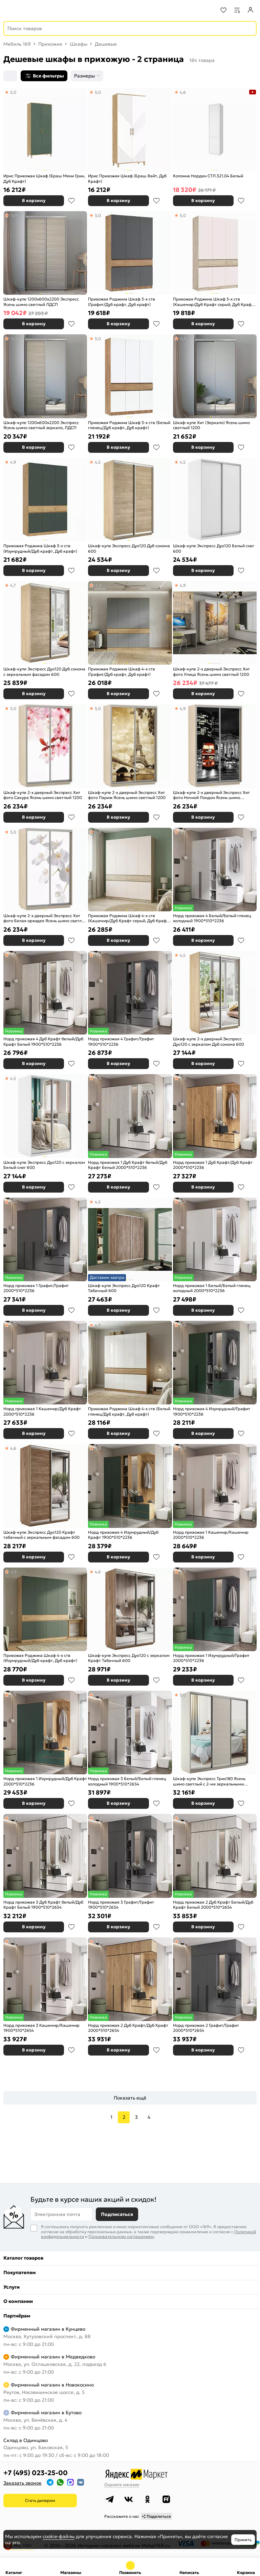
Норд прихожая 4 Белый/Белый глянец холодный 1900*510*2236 (212, 918)
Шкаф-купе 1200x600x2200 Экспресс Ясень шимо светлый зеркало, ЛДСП (41, 425)
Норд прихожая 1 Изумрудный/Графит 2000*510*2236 (211, 1658)
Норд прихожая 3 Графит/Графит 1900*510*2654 (121, 1905)
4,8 (98, 585)
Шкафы (78, 44)
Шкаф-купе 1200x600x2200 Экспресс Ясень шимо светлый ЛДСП (41, 301)
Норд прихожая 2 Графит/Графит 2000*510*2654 (206, 2028)
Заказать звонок (22, 2483)
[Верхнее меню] (9, 10)
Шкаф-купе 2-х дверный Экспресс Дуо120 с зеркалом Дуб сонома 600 (208, 1041)
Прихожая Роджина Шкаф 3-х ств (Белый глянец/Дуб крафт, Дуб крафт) (129, 425)
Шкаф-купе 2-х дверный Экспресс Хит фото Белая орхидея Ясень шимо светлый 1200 (45, 918)
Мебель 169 (17, 44)
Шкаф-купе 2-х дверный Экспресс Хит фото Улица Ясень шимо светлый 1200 (211, 671)
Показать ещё (130, 2098)
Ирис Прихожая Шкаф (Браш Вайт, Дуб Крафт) (127, 178)
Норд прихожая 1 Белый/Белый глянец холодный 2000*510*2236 (212, 1288)
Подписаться (117, 2214)
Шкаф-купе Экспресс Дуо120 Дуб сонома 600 (129, 548)
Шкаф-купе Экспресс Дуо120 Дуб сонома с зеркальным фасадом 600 (44, 671)
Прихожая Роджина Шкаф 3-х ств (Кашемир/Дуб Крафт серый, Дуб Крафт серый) (213, 301)
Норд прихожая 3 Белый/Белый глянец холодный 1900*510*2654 (127, 1781)
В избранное (71, 201)
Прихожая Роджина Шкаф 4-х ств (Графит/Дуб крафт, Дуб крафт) (121, 671)
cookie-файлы (58, 2536)
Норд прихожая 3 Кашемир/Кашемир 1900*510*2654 (41, 2028)
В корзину (34, 200)
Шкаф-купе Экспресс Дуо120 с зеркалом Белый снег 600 (44, 1165)
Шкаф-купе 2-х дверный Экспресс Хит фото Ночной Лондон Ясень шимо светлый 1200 (211, 795)
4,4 (183, 338)
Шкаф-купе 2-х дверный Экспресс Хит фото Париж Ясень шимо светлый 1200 (127, 795)
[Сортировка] (10, 75)
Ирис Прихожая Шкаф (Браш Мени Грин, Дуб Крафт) (44, 178)
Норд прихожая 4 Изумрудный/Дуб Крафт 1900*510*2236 (123, 1535)
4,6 (183, 92)
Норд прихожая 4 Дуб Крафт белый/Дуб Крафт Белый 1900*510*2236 (43, 1041)
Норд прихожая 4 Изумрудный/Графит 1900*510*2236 (211, 1411)
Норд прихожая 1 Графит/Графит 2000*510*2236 (36, 1288)
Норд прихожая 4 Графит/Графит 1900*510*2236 (121, 1041)
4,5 (98, 462)
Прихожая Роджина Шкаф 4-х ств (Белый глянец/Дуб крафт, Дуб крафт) (129, 1411)
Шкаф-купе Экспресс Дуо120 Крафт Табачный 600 (124, 1288)
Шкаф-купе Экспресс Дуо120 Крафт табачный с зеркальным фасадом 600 (41, 1535)
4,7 (13, 585)
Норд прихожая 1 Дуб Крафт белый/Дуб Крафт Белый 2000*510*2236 (127, 1165)
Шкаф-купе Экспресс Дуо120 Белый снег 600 (213, 548)
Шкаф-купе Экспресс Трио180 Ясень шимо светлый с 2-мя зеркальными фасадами (209, 1781)
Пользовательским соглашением (121, 2236)
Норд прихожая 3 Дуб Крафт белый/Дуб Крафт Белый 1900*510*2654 (43, 1905)
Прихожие (50, 44)
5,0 (13, 92)
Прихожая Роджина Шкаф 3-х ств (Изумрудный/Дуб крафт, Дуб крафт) (40, 548)
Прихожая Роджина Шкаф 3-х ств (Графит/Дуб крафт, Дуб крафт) (121, 301)
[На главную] (30, 10)
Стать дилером (40, 2500)
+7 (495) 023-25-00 (35, 2472)
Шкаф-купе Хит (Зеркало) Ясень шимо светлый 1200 (211, 425)
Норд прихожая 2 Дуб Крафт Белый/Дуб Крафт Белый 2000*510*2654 (213, 1905)
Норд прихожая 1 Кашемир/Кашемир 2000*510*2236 (210, 1535)
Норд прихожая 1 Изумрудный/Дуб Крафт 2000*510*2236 (45, 1781)
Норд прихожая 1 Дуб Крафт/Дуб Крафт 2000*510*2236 (213, 1165)
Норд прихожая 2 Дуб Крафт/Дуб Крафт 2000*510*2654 (128, 2028)
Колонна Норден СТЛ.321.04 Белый (208, 175)
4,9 (13, 462)
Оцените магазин (121, 2484)
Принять (243, 2539)
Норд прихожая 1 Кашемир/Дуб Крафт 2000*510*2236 (42, 1411)
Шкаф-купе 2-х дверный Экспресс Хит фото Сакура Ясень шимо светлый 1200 (42, 795)
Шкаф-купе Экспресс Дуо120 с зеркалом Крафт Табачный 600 (129, 1658)
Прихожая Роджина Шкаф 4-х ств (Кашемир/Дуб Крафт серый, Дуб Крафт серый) (128, 918)
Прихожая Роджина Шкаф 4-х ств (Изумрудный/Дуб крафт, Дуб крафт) (40, 1658)
